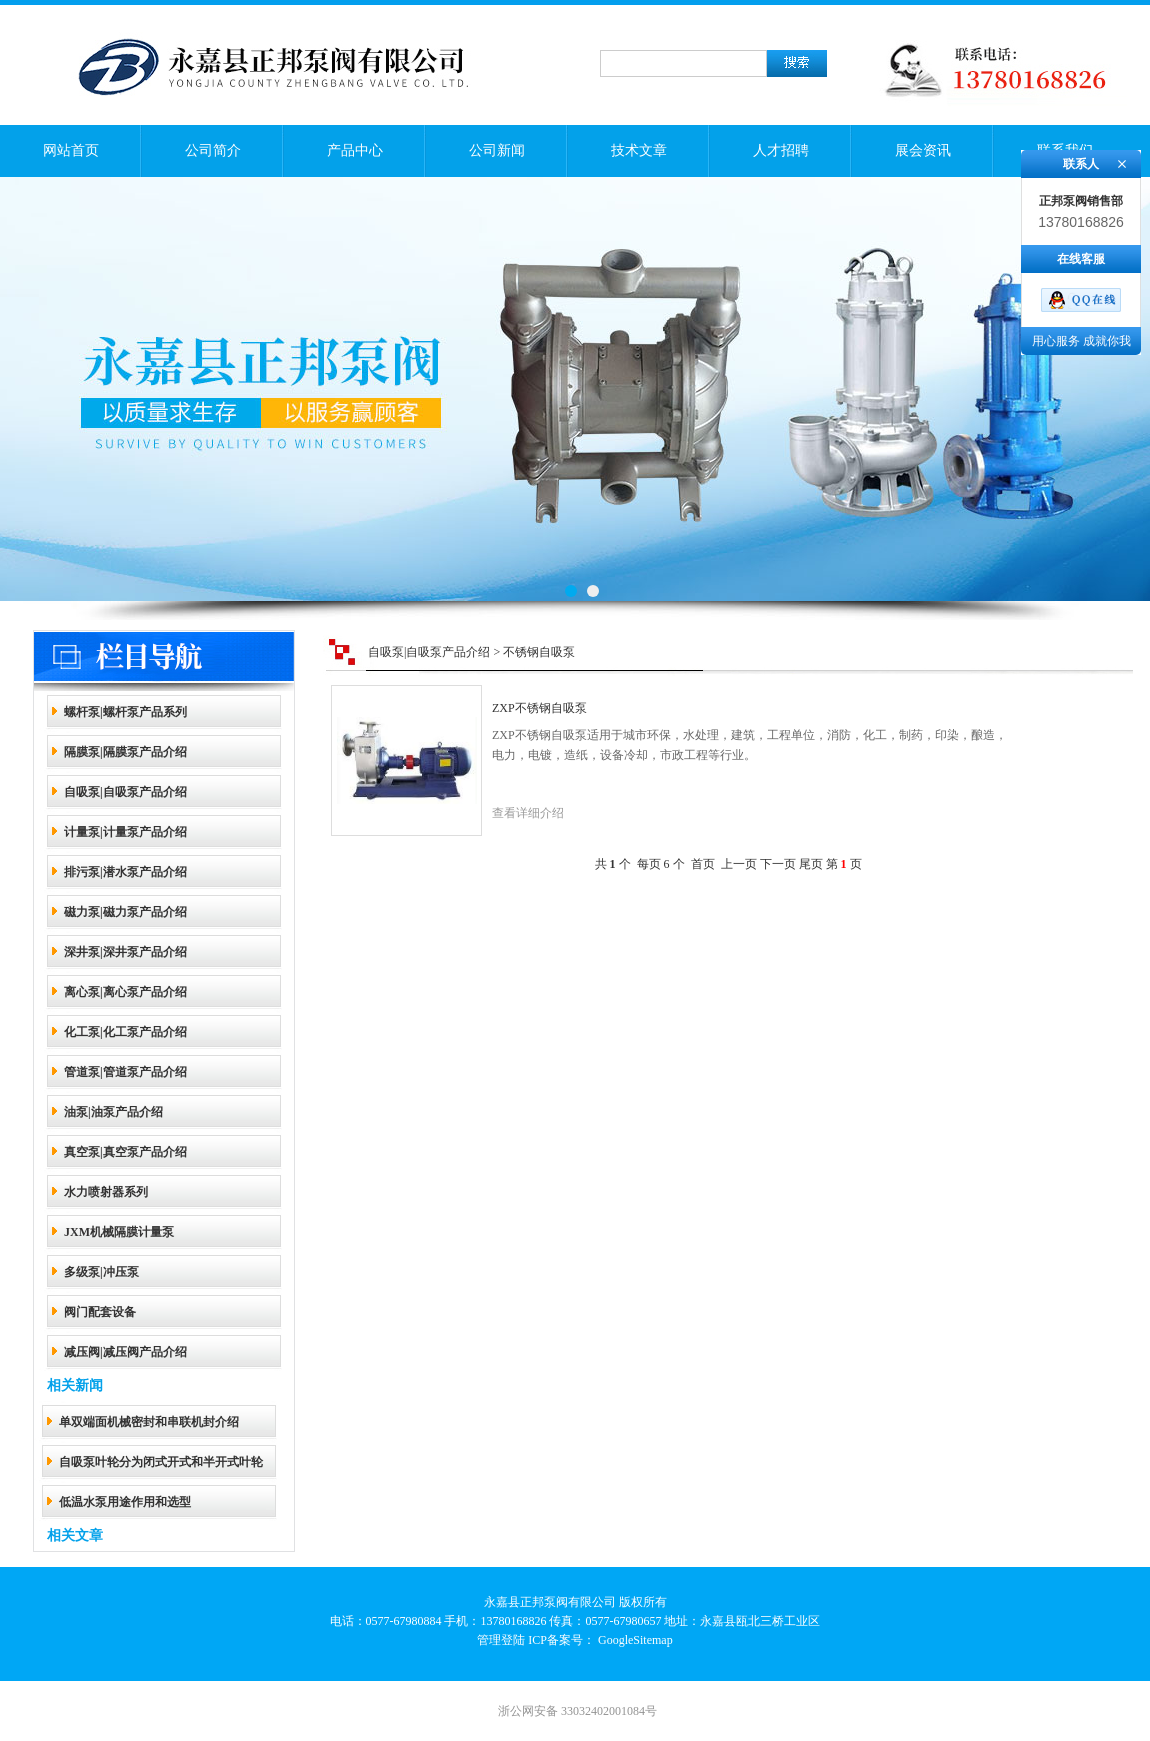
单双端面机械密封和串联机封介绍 (149, 1422)
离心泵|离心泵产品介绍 (125, 992)
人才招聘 (781, 150)
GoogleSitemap (635, 1640)
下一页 (778, 864)
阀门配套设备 (100, 1312)
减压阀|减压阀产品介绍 (125, 1352)
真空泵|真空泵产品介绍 (125, 1152)
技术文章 (639, 150)
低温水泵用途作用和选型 (125, 1502)
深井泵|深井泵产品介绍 (125, 952)
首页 (703, 864)
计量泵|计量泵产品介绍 (125, 832)
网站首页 (71, 150)
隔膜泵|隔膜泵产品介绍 (125, 752)
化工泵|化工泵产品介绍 (125, 1032)
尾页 (811, 864)
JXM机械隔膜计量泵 (119, 1232)
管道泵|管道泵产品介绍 (125, 1072)
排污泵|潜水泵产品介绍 (125, 872)
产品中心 (355, 150)
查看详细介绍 (528, 813)
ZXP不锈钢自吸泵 (539, 708)
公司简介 (213, 150)
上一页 (739, 864)
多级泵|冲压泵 (101, 1272)
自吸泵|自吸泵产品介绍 (125, 792)
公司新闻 (497, 150)
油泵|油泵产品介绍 (113, 1112)
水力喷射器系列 (106, 1192)
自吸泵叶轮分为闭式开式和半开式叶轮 (161, 1462)
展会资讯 (923, 150)
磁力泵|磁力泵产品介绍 (125, 912)
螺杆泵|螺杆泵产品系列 (125, 712)
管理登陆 (501, 1640)
